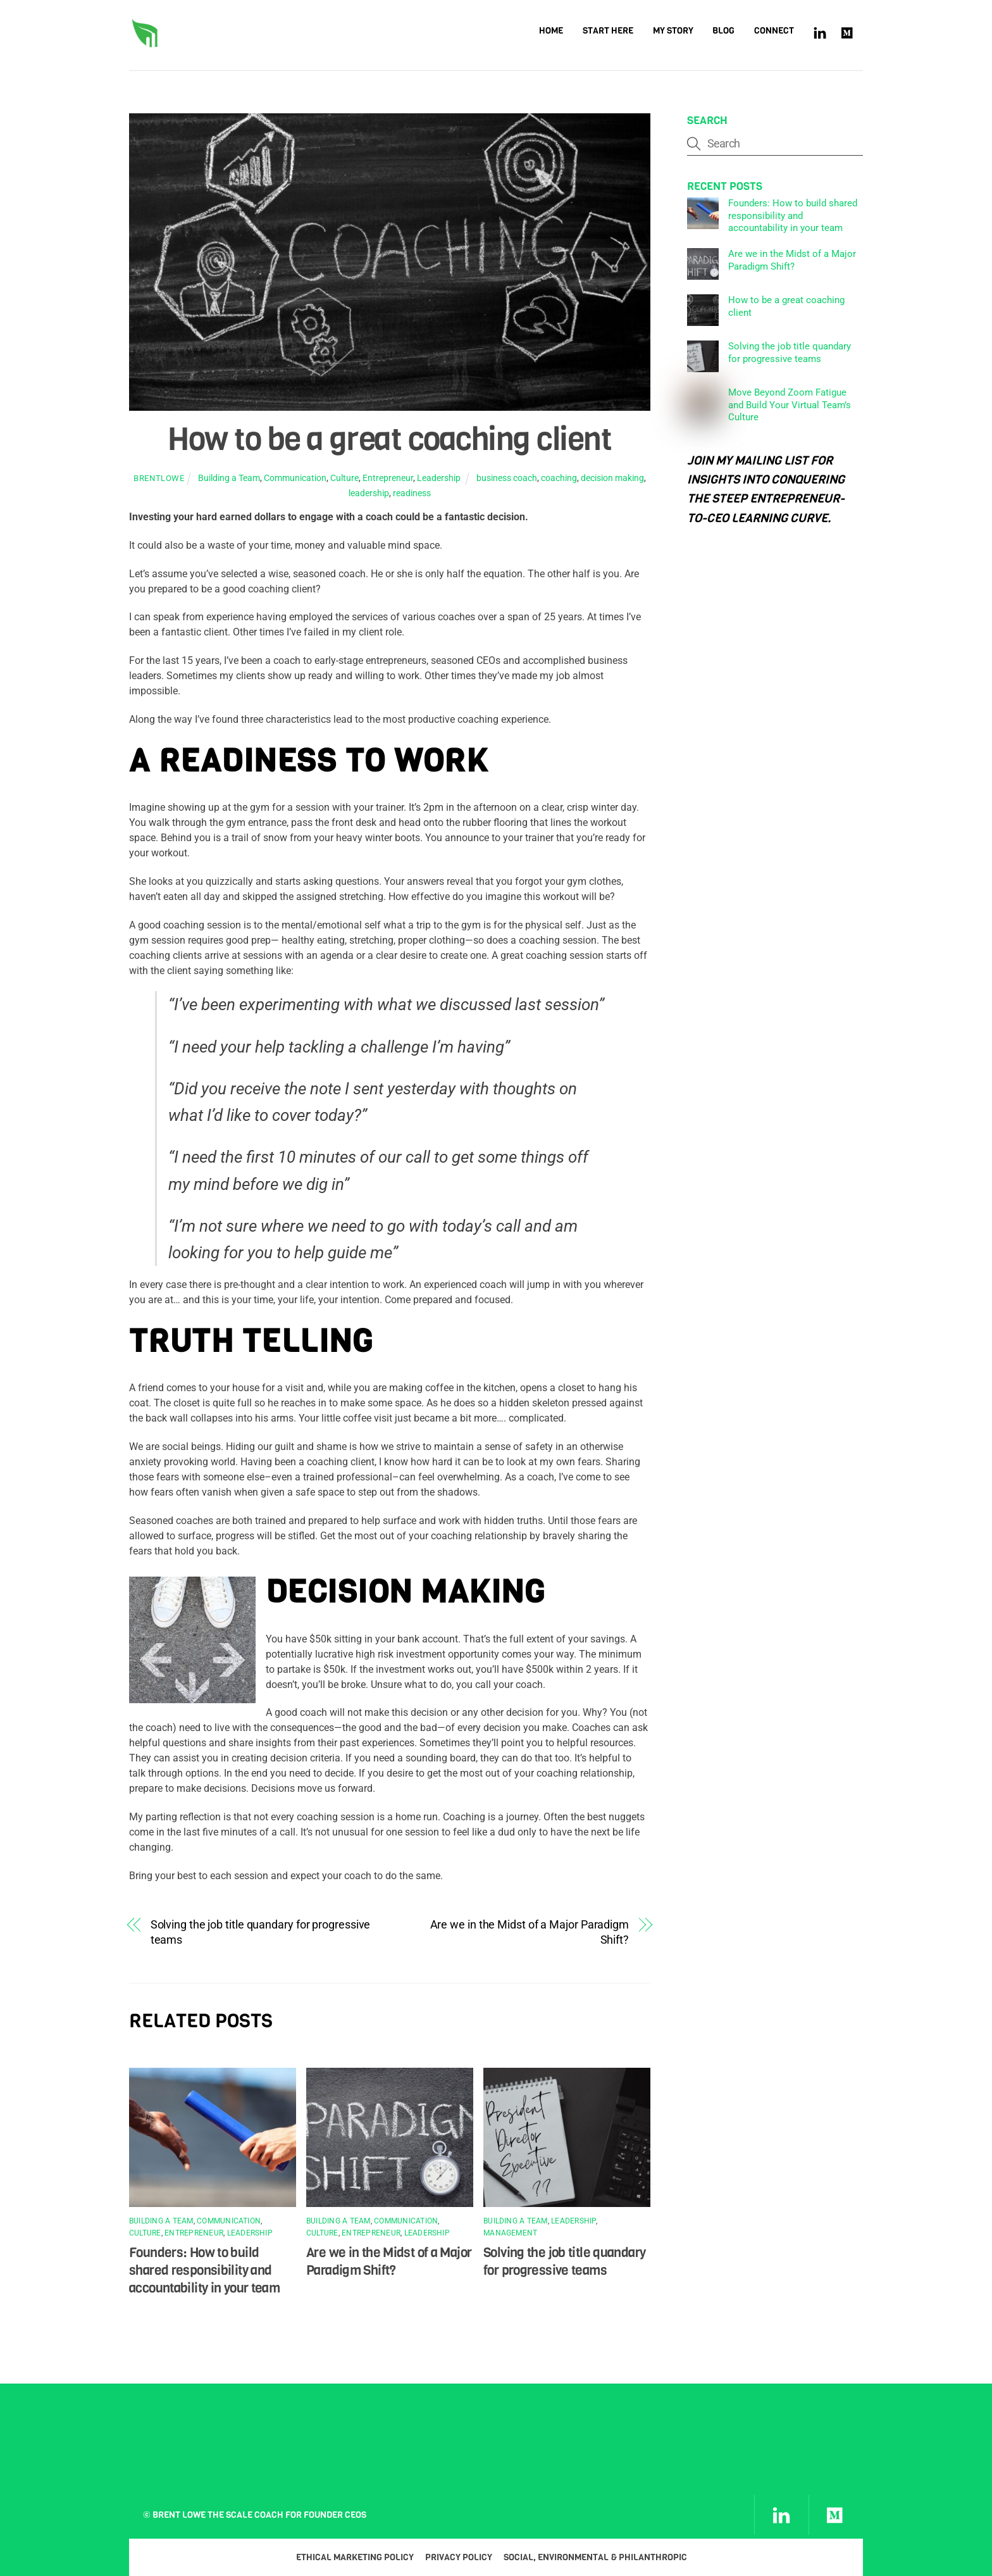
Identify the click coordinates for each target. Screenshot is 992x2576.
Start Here (608, 31)
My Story (673, 31)
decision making (612, 478)
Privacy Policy (458, 2558)
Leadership (439, 478)
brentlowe (159, 479)
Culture (344, 478)
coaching (559, 478)
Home (551, 31)
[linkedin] (820, 32)
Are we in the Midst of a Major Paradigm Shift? (529, 1932)
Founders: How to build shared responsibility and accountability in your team (204, 2270)
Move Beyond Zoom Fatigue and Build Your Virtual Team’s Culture (789, 405)
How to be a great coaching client (389, 439)
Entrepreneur (388, 478)
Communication (295, 478)
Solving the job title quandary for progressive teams (261, 1932)
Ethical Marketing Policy (355, 2558)
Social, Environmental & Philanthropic (595, 2558)
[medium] (847, 32)
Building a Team (229, 478)
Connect (774, 31)
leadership (369, 493)
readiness (412, 493)
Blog (723, 31)
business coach (506, 478)
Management (510, 2233)
